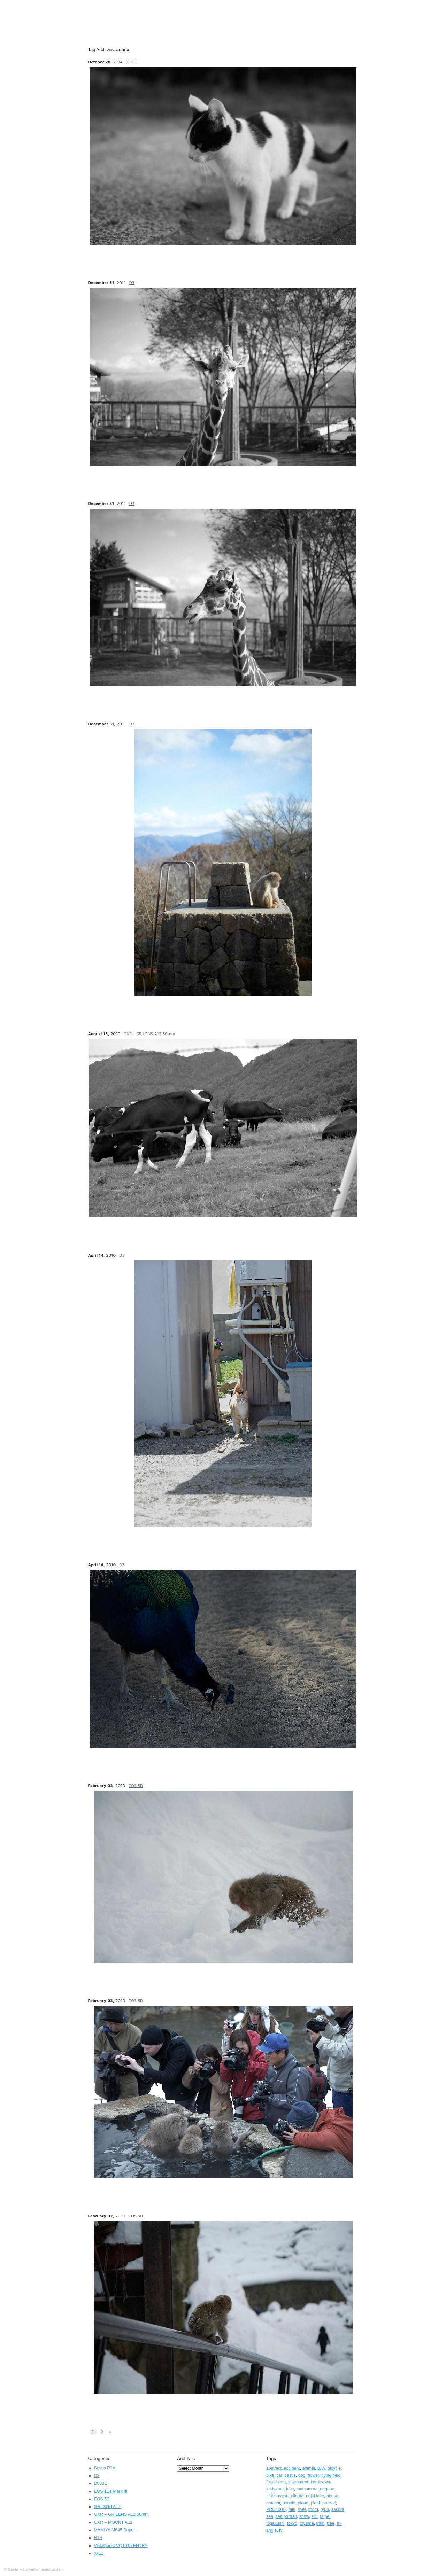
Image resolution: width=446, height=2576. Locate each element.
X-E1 (130, 61)
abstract (274, 2468)
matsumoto (306, 2489)
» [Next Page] (110, 2431)
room (313, 2509)
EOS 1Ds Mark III (111, 2491)
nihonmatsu (277, 2495)
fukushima (276, 2482)
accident (292, 2468)
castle (290, 2475)
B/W (321, 2468)
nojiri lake (315, 2495)
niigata (297, 2495)
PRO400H (276, 2509)
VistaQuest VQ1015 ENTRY (121, 2545)
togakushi (275, 2523)
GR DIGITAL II (108, 2506)
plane (303, 2502)
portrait (329, 2502)
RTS (98, 2537)
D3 (131, 282)
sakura (337, 2509)
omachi (273, 2502)
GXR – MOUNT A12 (113, 2522)
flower (313, 2475)
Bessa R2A (105, 2468)
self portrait (286, 2516)
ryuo (325, 2509)
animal (308, 2468)
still (315, 2516)
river (302, 2509)
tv (281, 2530)
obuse (332, 2495)
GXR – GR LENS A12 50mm (121, 2514)
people (289, 2502)
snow (304, 2516)
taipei (325, 2516)
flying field (331, 2475)
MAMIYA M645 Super (114, 2530)
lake (290, 2489)
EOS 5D (136, 1785)
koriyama (275, 2489)
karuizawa (320, 2482)
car (279, 2475)
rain (291, 2509)
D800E (100, 2483)
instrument (298, 2482)
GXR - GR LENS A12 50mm (149, 1033)
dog (302, 2475)
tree (330, 2523)
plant (315, 2502)
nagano (327, 2489)
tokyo (292, 2523)
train (320, 2523)
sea (269, 2516)
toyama (307, 2523)
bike (270, 2475)
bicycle (334, 2468)
